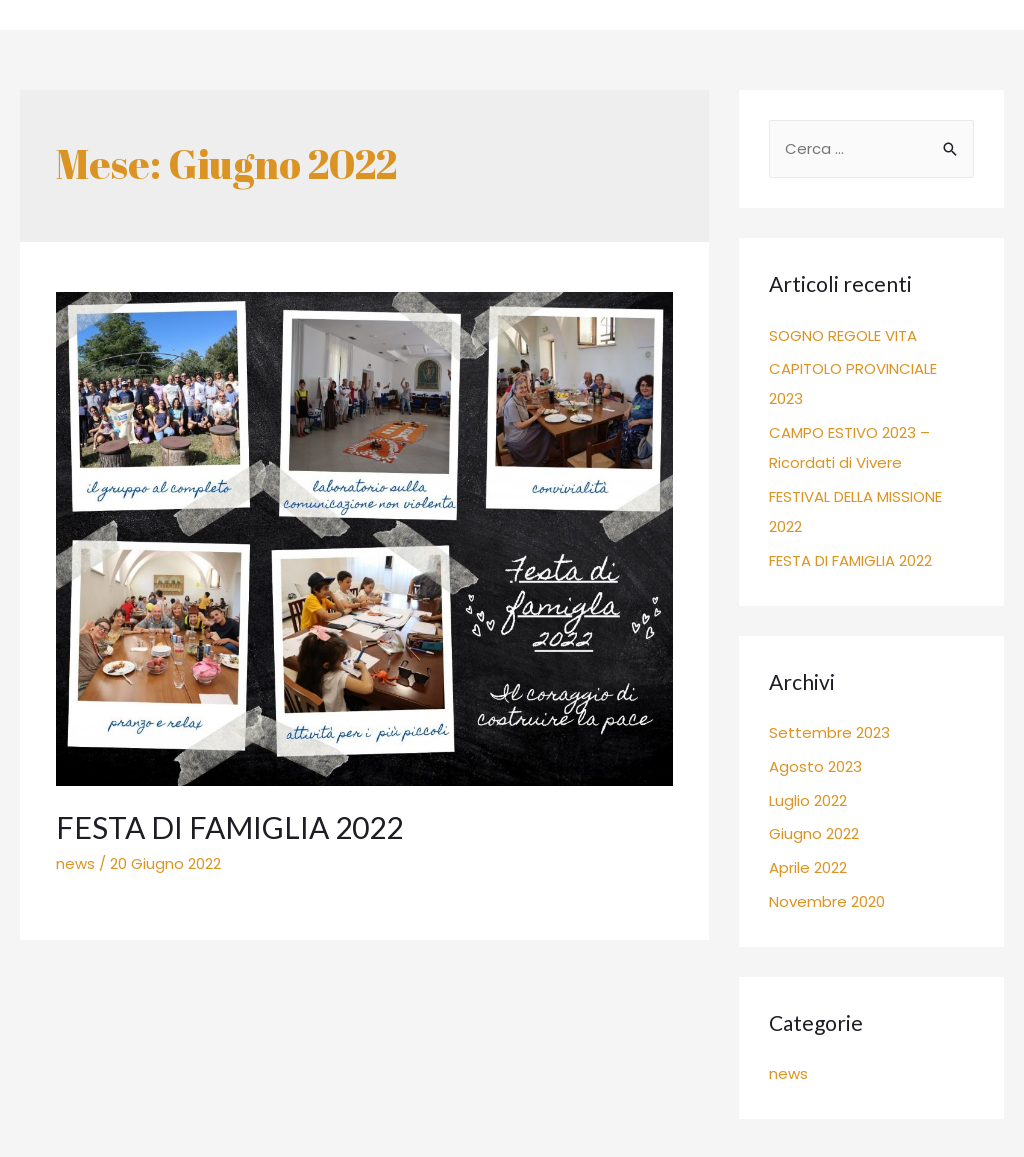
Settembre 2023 (829, 732)
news (75, 863)
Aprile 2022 (808, 867)
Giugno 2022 (814, 833)
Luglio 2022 (808, 800)
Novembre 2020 (827, 901)
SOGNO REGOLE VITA (843, 335)
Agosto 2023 (815, 766)
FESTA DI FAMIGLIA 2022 (229, 827)
